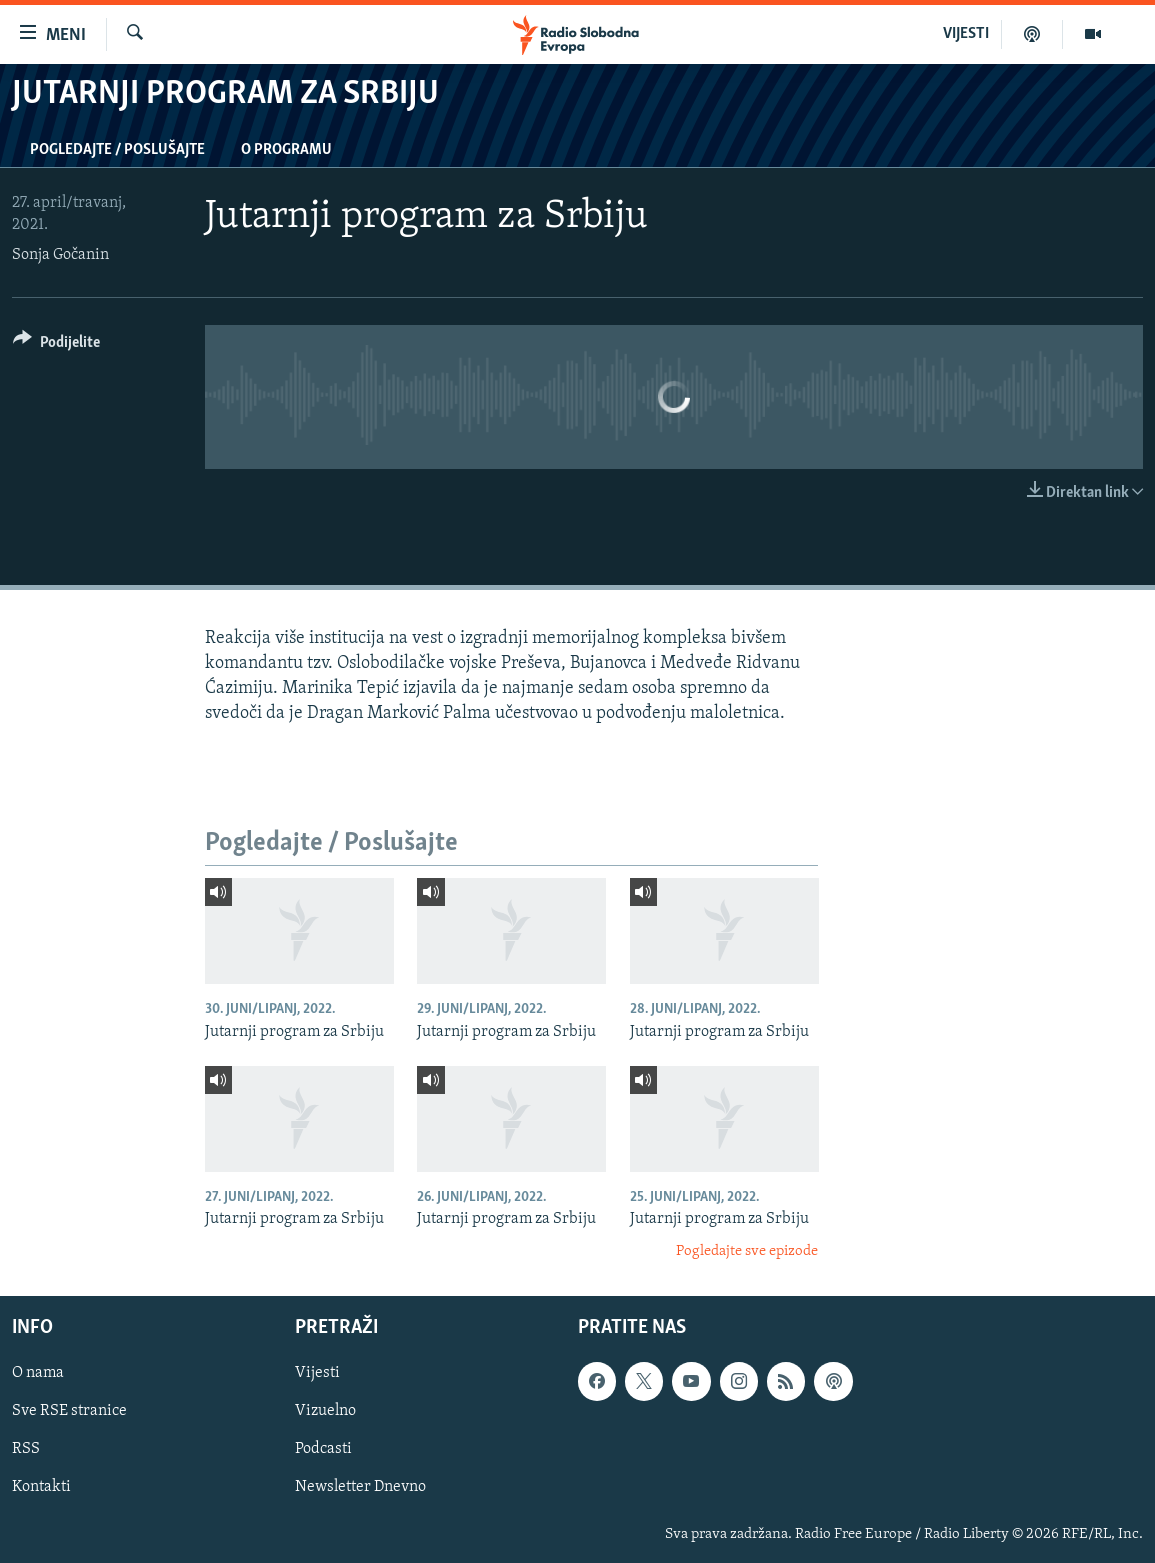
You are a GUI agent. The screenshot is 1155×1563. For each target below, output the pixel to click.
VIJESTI (966, 34)
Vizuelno (325, 1411)
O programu (286, 150)
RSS (26, 1450)
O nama (38, 1373)
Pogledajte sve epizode (747, 1251)
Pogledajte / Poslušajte (117, 150)
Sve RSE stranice (69, 1411)
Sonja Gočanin (60, 255)
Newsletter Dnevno (360, 1488)
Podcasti (323, 1450)
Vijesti (317, 1373)
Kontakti (41, 1488)
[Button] (56, 345)
